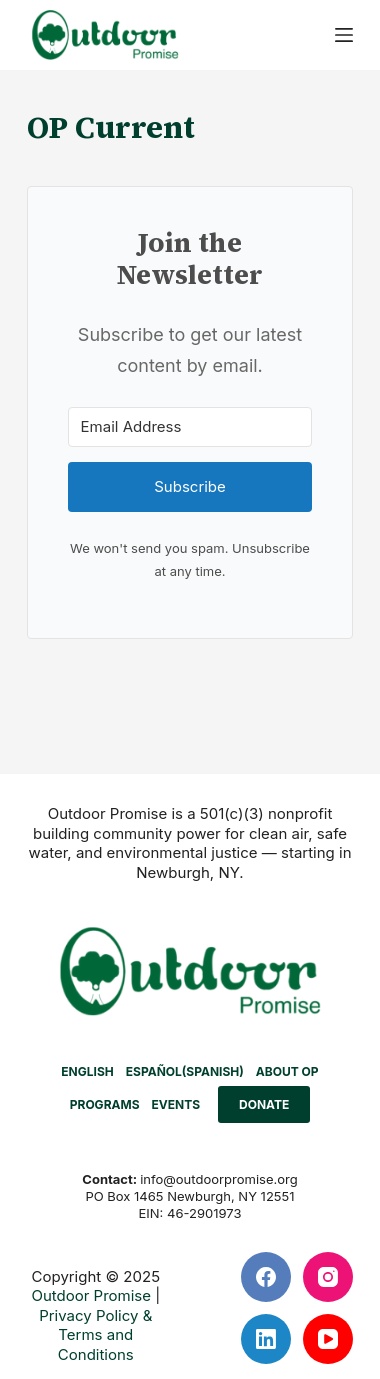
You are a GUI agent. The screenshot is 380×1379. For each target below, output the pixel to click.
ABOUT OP (287, 1071)
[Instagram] (328, 1277)
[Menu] (344, 35)
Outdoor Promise (91, 1295)
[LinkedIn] (266, 1339)
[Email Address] (190, 427)
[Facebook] (266, 1277)
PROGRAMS (105, 1104)
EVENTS (176, 1104)
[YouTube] (328, 1339)
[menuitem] (87, 1072)
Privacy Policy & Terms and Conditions (95, 1335)
